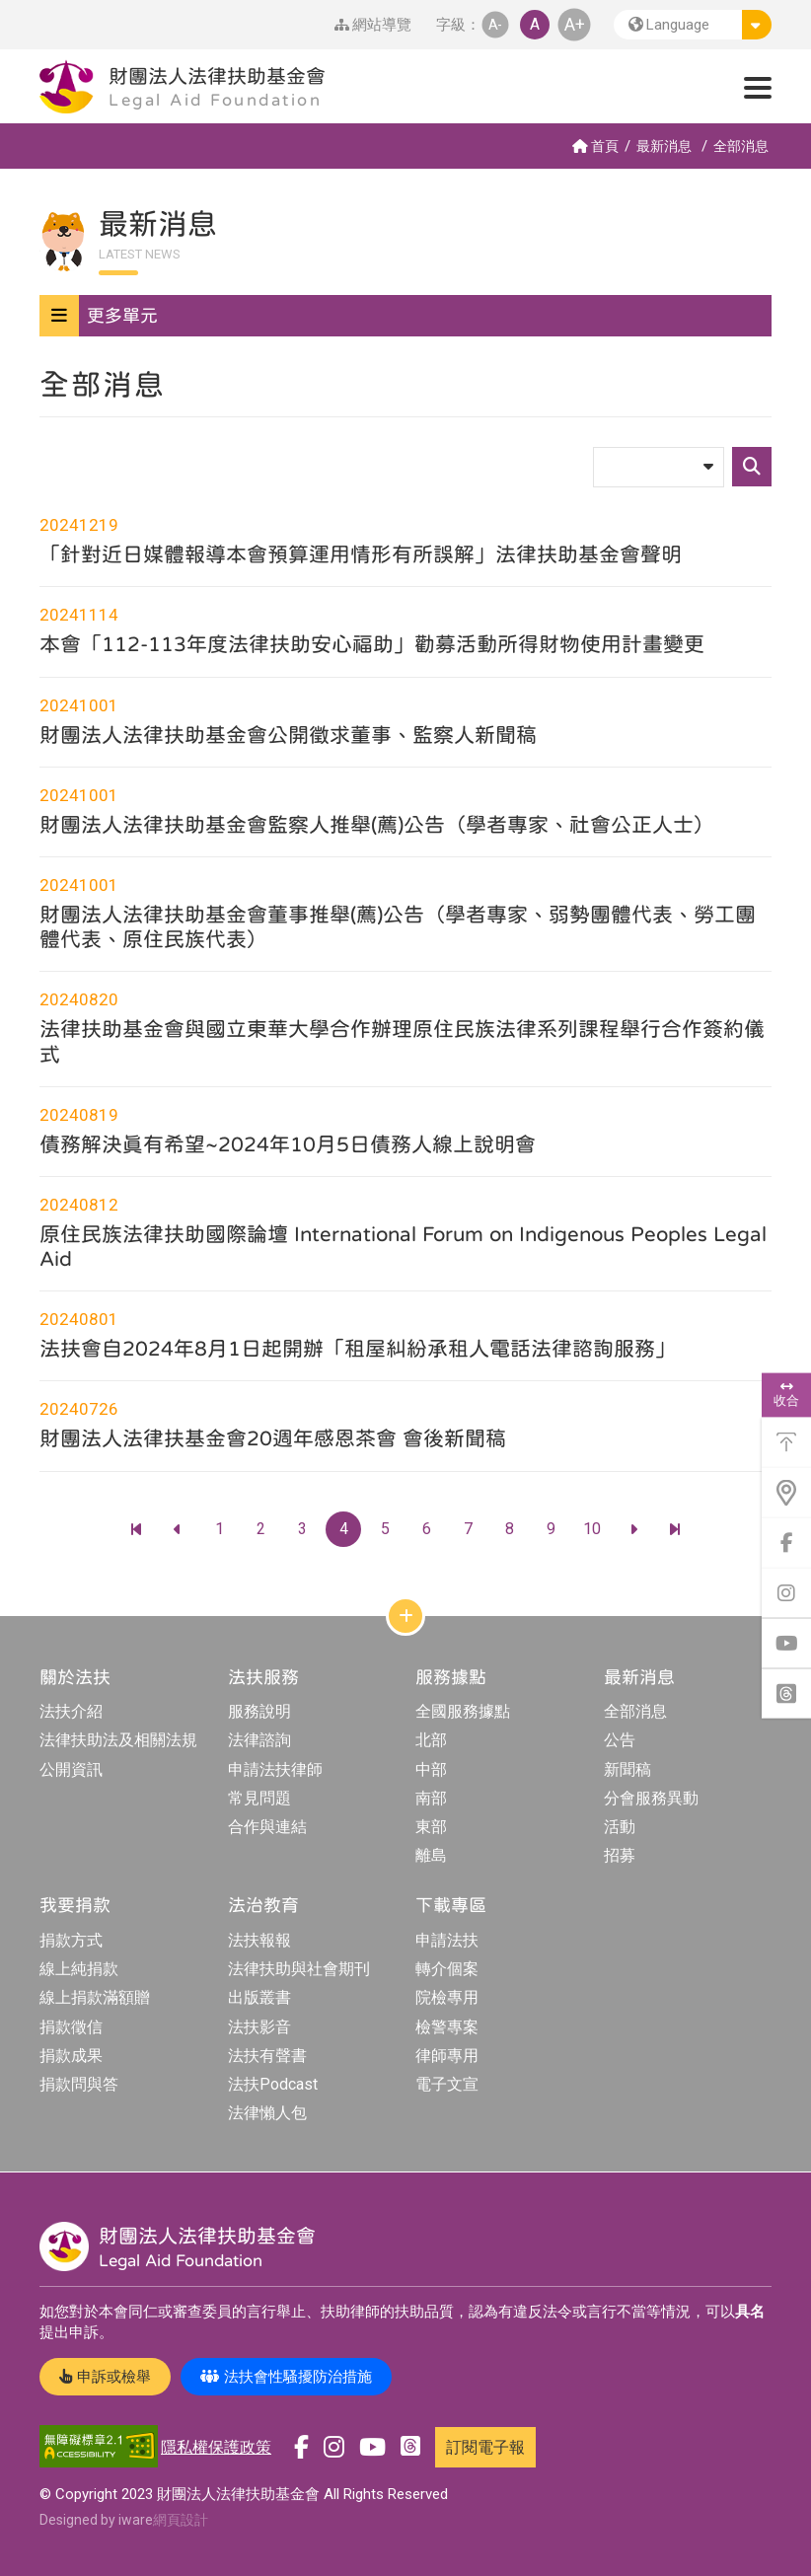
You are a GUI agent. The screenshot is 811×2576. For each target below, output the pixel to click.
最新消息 (664, 146)
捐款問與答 (78, 2084)
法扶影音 (259, 2027)
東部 (431, 1826)
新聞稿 (627, 1769)
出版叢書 (259, 1997)
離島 (431, 1855)
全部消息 (741, 146)
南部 (431, 1798)
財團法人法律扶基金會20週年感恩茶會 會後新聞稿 (272, 1437)
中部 (431, 1769)
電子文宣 (447, 2084)
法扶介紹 (71, 1711)
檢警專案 (447, 2027)
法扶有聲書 (267, 2055)
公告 (619, 1739)
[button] (693, 24)
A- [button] (495, 24)
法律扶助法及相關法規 (118, 1739)
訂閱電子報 (485, 2447)
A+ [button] (574, 24)
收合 (786, 1394)
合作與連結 (267, 1826)
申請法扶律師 (275, 1769)
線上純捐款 (78, 1968)
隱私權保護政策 (216, 2447)
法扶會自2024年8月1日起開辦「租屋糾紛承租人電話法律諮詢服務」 (357, 1348)
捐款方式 (71, 1940)
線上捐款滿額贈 (94, 1997)
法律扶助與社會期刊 (299, 1968)
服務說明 (259, 1711)
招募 (619, 1855)
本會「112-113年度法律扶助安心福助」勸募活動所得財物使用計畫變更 (371, 643)
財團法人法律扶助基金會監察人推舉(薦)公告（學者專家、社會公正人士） (376, 824)
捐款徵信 (71, 2027)
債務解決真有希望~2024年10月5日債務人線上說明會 (287, 1143)
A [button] (535, 24)
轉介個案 (447, 1968)
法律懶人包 (267, 2112)
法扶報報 (259, 1940)
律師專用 (447, 2055)
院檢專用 (447, 1997)
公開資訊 (71, 1769)
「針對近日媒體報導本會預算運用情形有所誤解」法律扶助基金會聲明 (360, 553)
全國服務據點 (462, 1711)
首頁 (595, 146)
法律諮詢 (259, 1739)
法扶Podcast (273, 2084)
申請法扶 (447, 1940)
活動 (619, 1826)
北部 (431, 1739)
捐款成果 (71, 2055)
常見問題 (259, 1798)
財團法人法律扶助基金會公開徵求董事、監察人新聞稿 (288, 734)
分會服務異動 (651, 1798)
